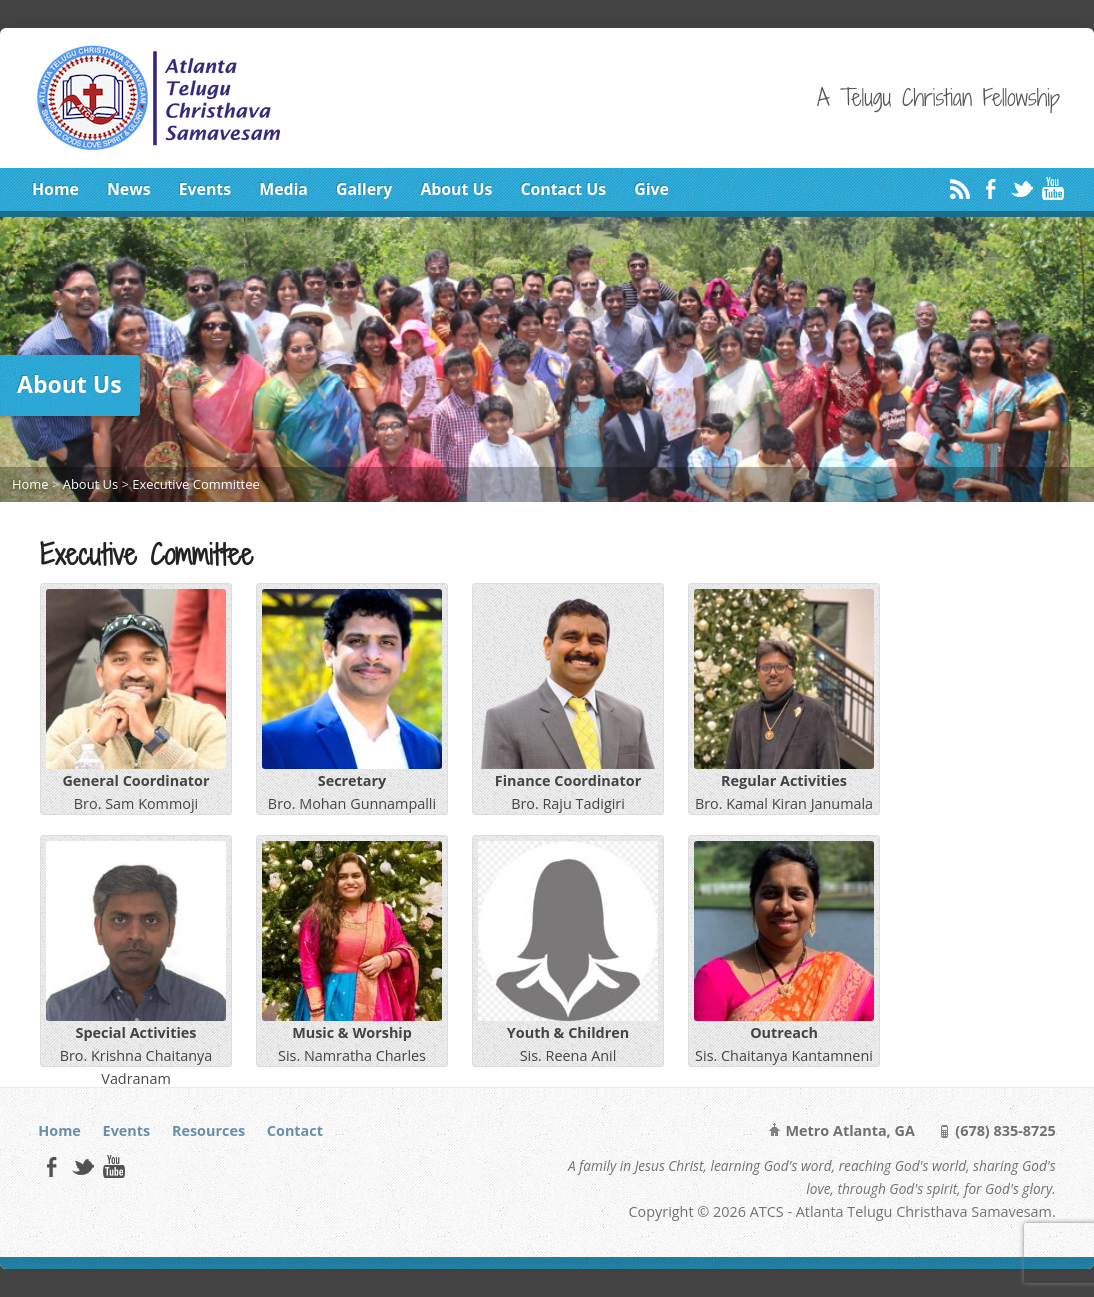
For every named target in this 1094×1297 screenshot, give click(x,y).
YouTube (1052, 188)
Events (205, 189)
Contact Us (563, 189)
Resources (208, 1130)
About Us (456, 189)
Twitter (1021, 188)
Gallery (364, 189)
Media (283, 189)
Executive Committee (195, 484)
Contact (295, 1130)
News (129, 189)
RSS (959, 188)
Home (55, 189)
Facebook (990, 188)
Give (651, 189)
